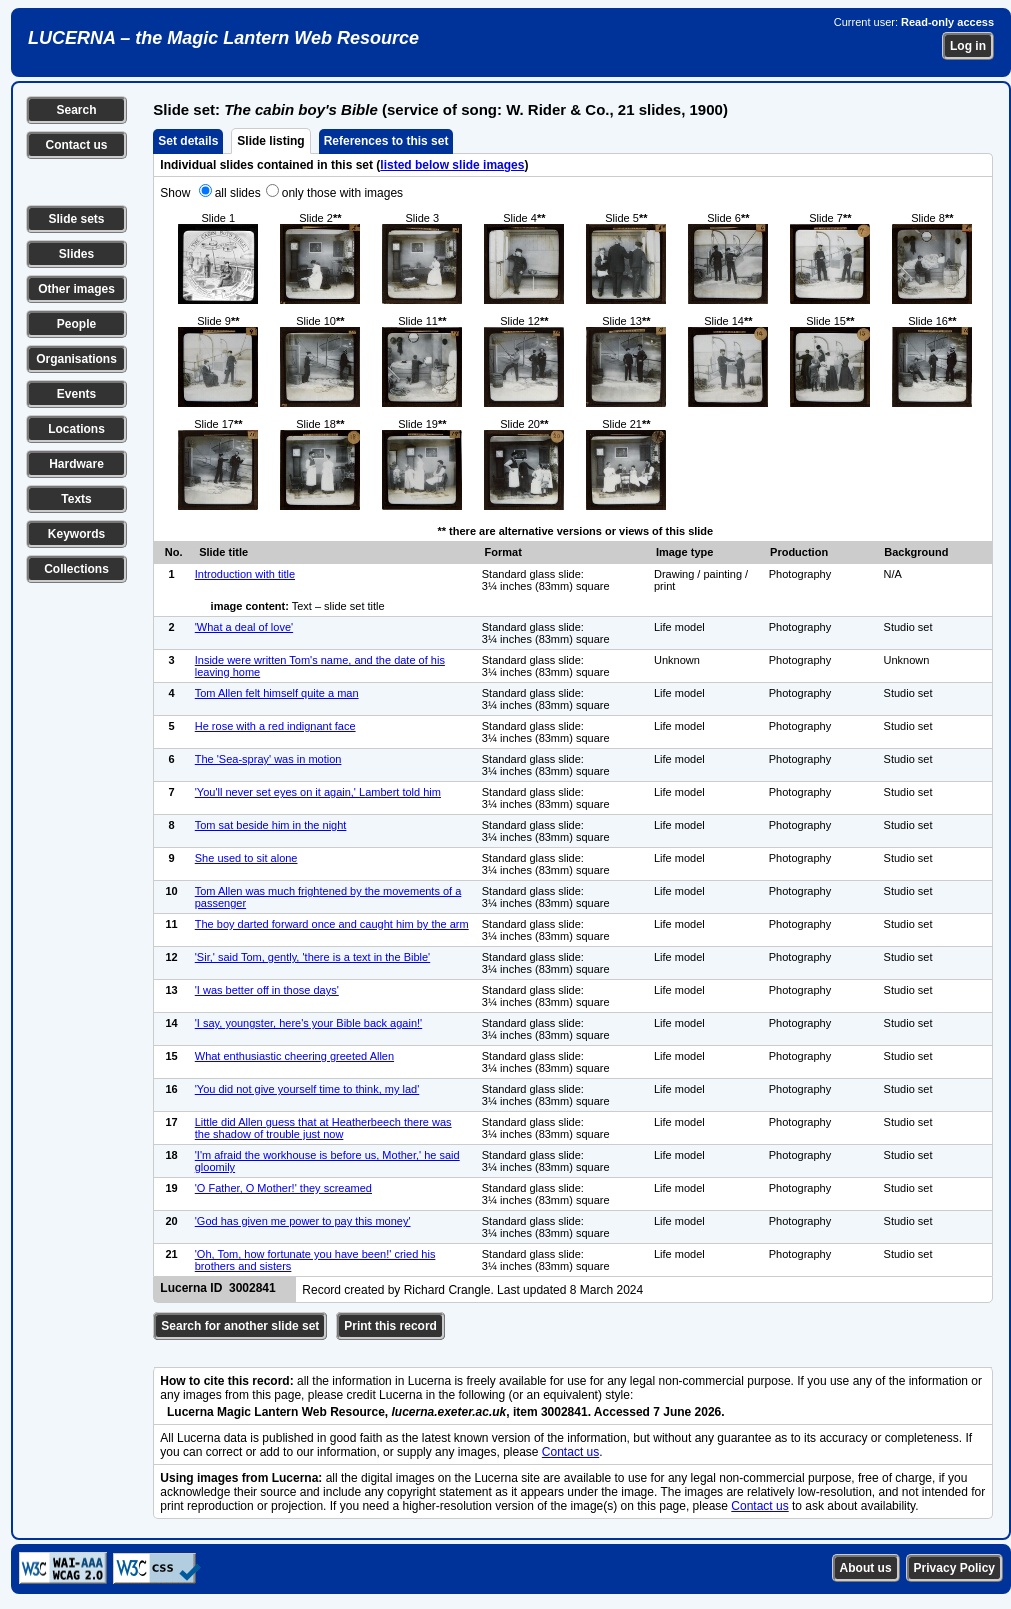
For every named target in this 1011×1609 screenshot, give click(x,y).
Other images (76, 289)
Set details (188, 141)
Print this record (390, 1326)
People (76, 324)
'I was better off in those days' (267, 990)
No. (174, 552)
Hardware (76, 464)
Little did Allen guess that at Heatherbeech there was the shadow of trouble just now (323, 1128)
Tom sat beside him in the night (271, 825)
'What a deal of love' (244, 627)
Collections (76, 569)
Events (76, 394)
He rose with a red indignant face (275, 726)
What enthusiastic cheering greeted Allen (294, 1056)
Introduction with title (245, 574)
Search (76, 110)
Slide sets (76, 219)
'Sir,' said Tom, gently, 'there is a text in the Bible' (312, 957)
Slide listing (270, 141)
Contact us (76, 145)
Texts (76, 499)
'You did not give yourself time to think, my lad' (307, 1089)
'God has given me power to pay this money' (303, 1221)
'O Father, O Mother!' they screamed (283, 1188)
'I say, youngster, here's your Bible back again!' (308, 1023)
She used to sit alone (246, 858)
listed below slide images (452, 165)
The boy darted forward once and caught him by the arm (332, 924)
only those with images (342, 193)
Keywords (76, 534)
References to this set (386, 141)
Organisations (76, 359)
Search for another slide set (240, 1326)
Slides (76, 254)
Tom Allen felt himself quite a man (277, 693)
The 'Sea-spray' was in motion (268, 759)
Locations (76, 429)
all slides (238, 193)
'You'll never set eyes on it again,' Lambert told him (318, 792)
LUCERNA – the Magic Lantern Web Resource (223, 38)
